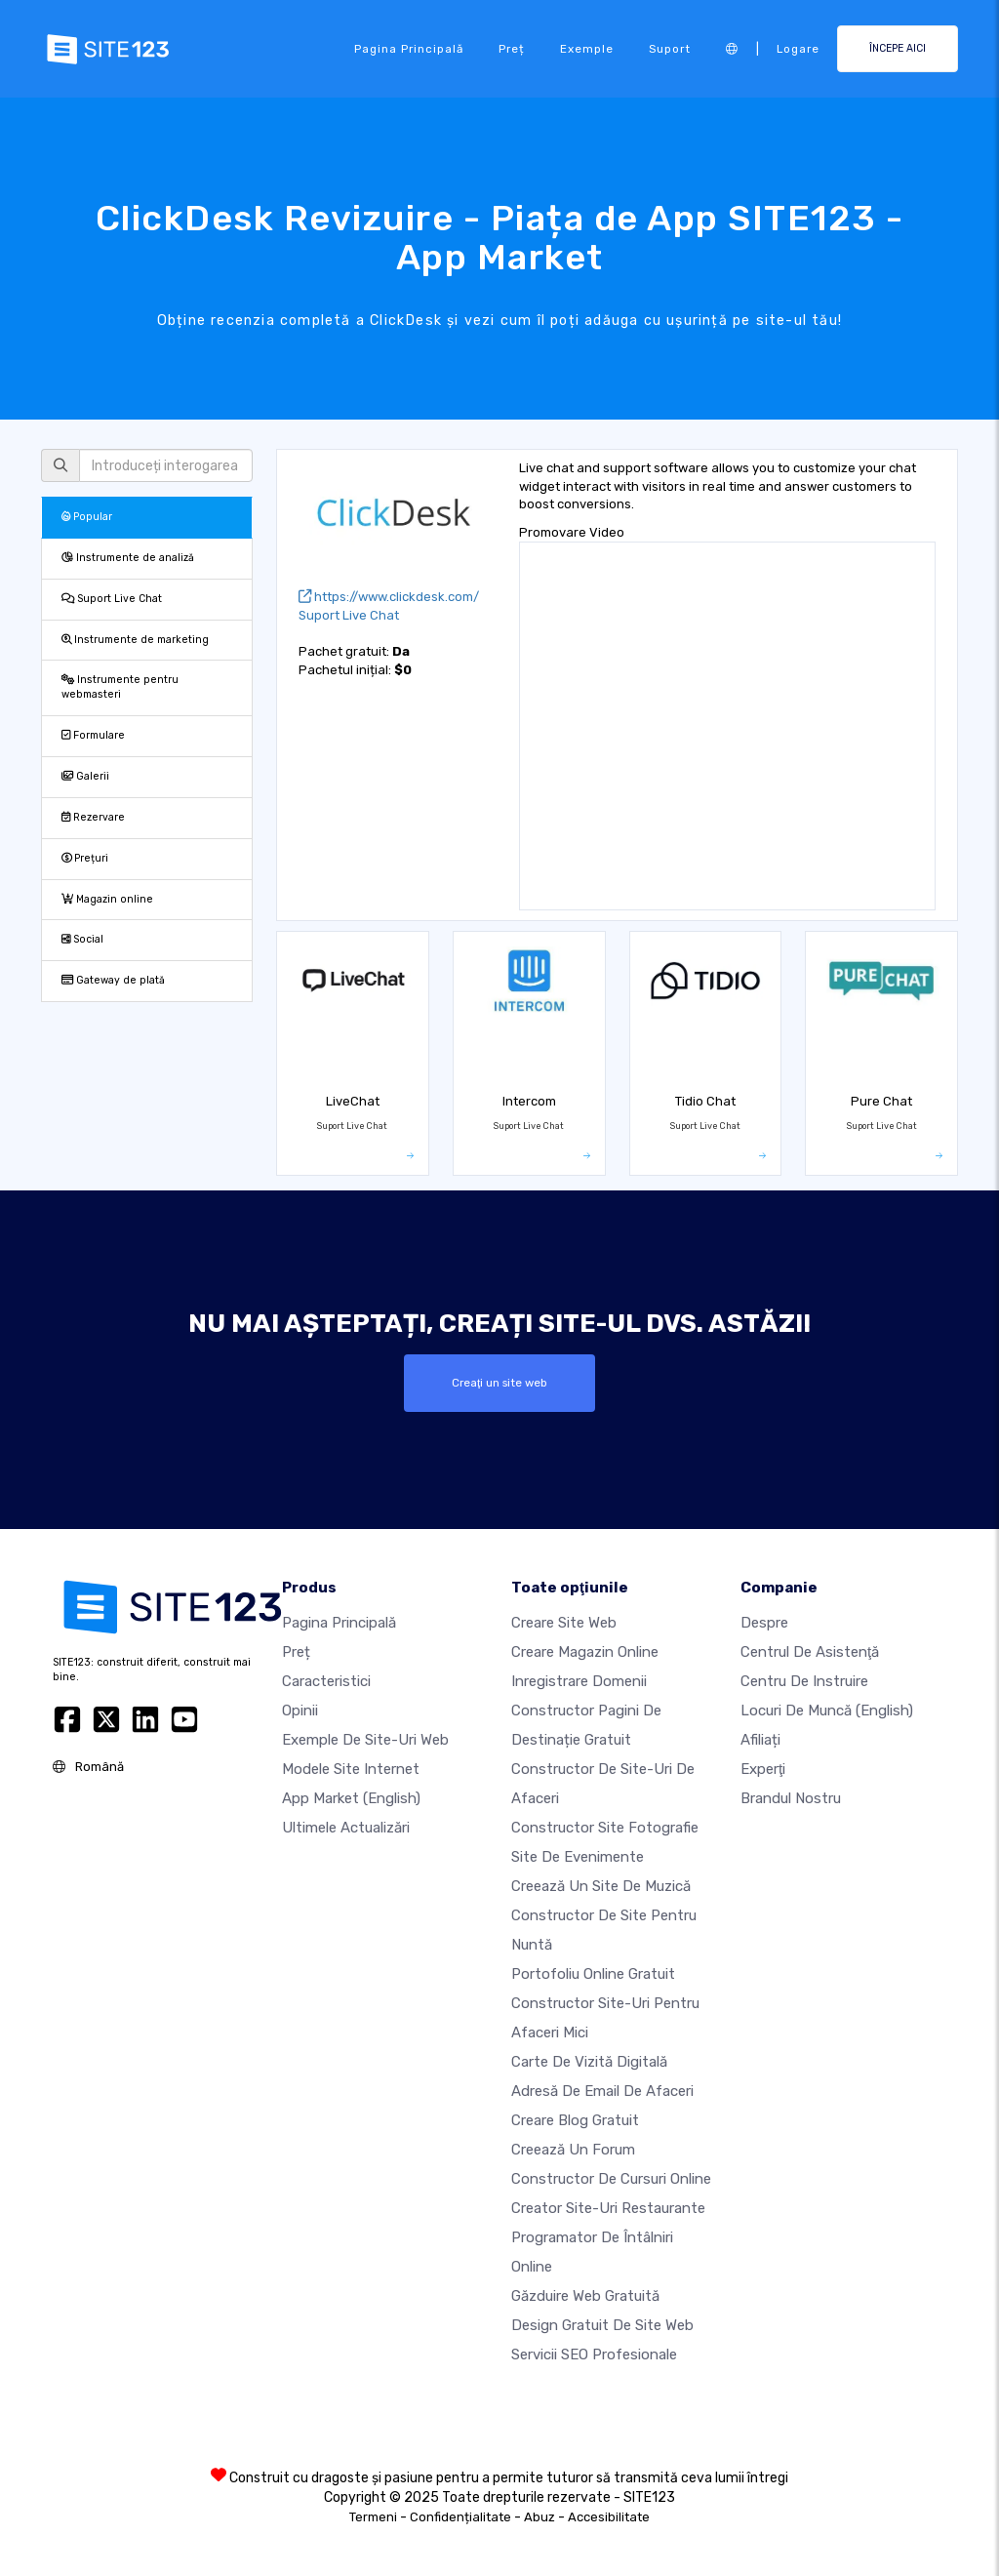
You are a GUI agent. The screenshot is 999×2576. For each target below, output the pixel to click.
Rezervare (93, 817)
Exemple (587, 49)
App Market (351, 1798)
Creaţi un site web (499, 1382)
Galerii (85, 776)
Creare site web (564, 1622)
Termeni (373, 2517)
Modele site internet (351, 1769)
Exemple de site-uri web (365, 1740)
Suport (670, 49)
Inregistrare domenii (579, 1681)
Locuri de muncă (826, 1710)
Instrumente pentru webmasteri (120, 687)
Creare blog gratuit (575, 2120)
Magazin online (107, 899)
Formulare (93, 735)
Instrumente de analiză (127, 557)
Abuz (539, 2517)
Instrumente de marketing (135, 639)
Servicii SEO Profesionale (594, 2354)
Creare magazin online (585, 1652)
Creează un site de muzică (601, 1886)
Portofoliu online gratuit (593, 1974)
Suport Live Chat (111, 598)
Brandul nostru (790, 1798)
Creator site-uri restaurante (608, 2208)
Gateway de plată (113, 980)
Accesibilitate (609, 2517)
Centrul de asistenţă (809, 1652)
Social (82, 939)
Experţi (762, 1769)
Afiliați (760, 1740)
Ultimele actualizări (346, 1827)
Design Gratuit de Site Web (602, 2325)
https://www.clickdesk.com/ (389, 596)
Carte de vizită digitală (589, 2062)
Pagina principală (408, 49)
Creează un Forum (573, 2149)
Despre (764, 1622)
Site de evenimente (577, 1857)
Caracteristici (326, 1681)
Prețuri (84, 858)
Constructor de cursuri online (611, 2179)
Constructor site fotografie (605, 1827)
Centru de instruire (804, 1681)
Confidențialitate (460, 2517)
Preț (512, 49)
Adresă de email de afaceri (602, 2091)
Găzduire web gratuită (585, 2296)
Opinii (300, 1710)
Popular (86, 516)
